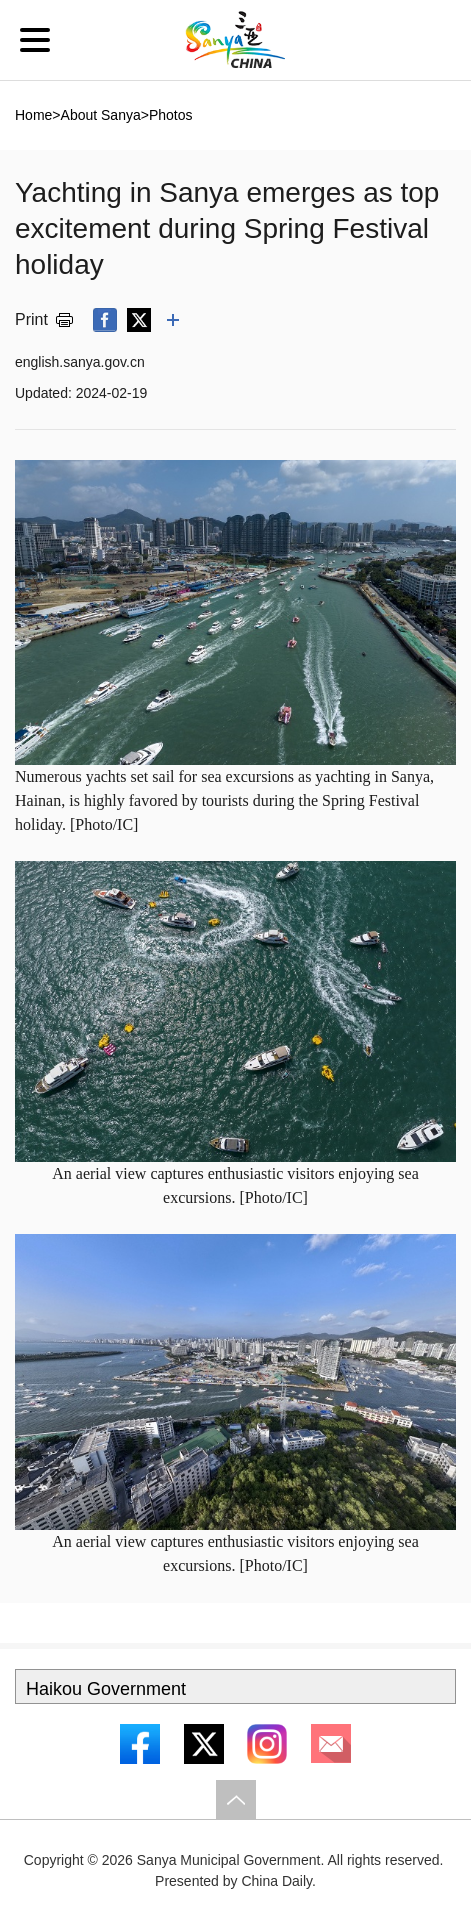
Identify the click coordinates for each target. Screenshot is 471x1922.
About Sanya (101, 115)
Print (31, 319)
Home (33, 115)
